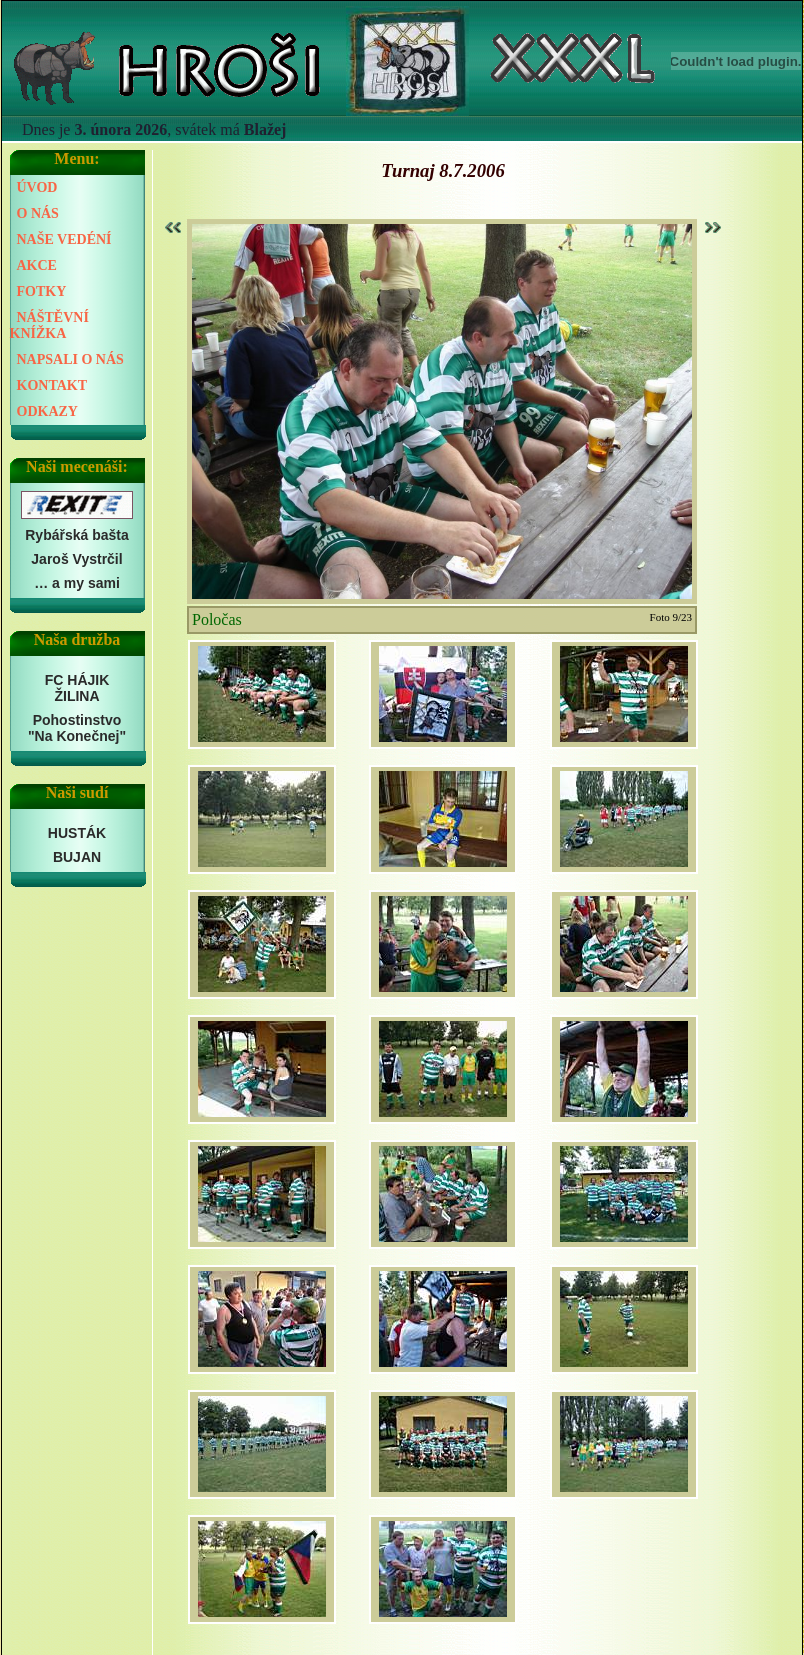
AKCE (37, 265)
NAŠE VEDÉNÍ (64, 239)
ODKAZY (47, 411)
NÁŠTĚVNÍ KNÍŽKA (49, 325)
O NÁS (38, 213)
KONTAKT (52, 385)
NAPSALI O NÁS (70, 359)
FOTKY (42, 291)
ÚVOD (37, 187)
